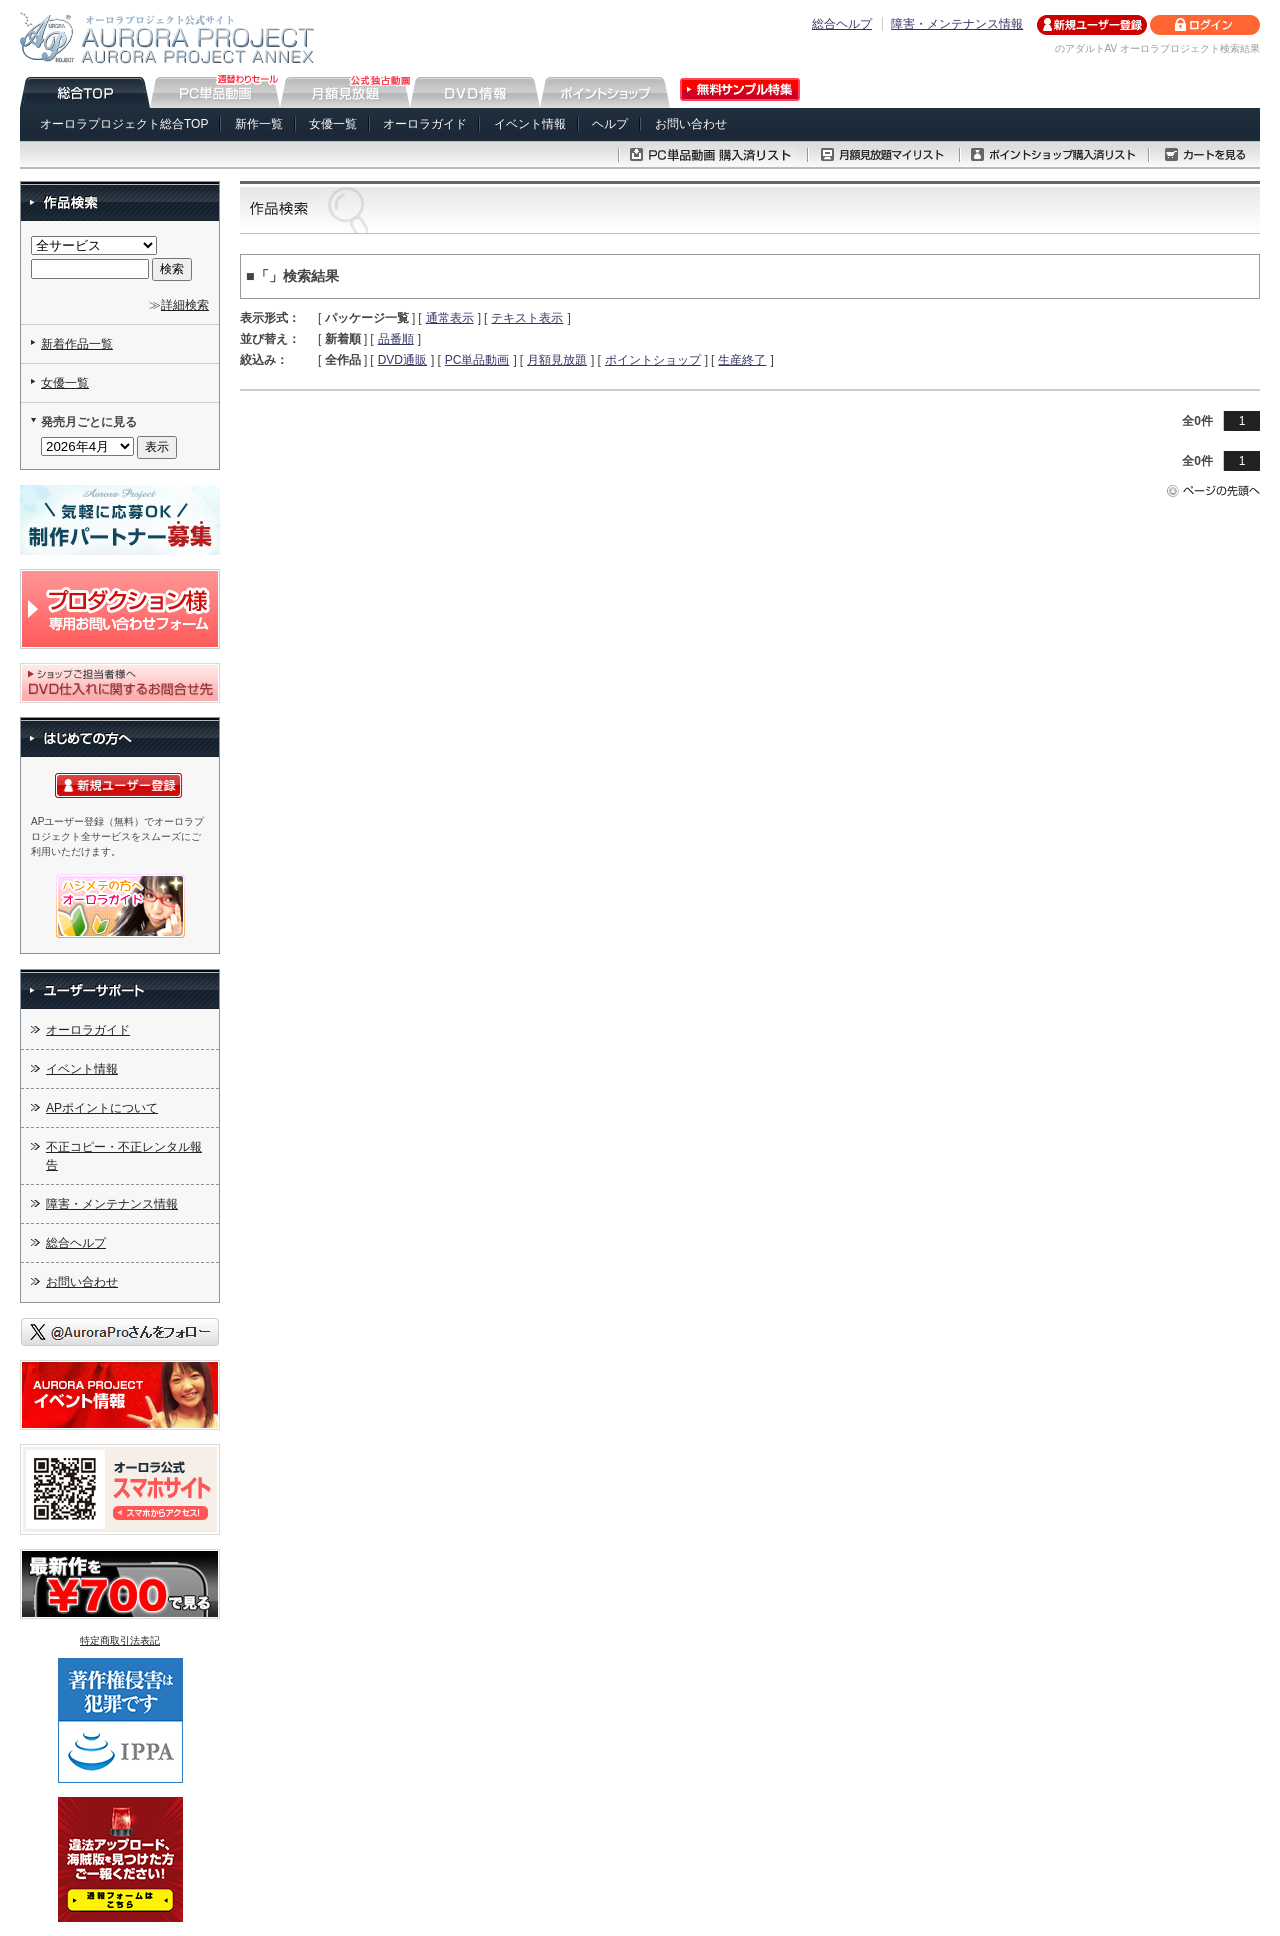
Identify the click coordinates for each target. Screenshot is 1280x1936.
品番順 (396, 339)
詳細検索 (185, 305)
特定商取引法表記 (120, 1640)
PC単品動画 (477, 360)
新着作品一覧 (77, 344)
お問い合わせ (691, 124)
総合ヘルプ (842, 24)
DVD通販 (402, 360)
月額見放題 (557, 360)
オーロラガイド (425, 124)
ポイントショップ (653, 360)
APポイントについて (102, 1108)
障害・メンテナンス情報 (957, 24)
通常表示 (450, 318)
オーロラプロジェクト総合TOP (124, 124)
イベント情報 (530, 124)
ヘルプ (610, 124)
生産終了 (742, 360)
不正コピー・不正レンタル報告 (124, 1156)
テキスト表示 (527, 318)
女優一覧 (333, 124)
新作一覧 (259, 124)
